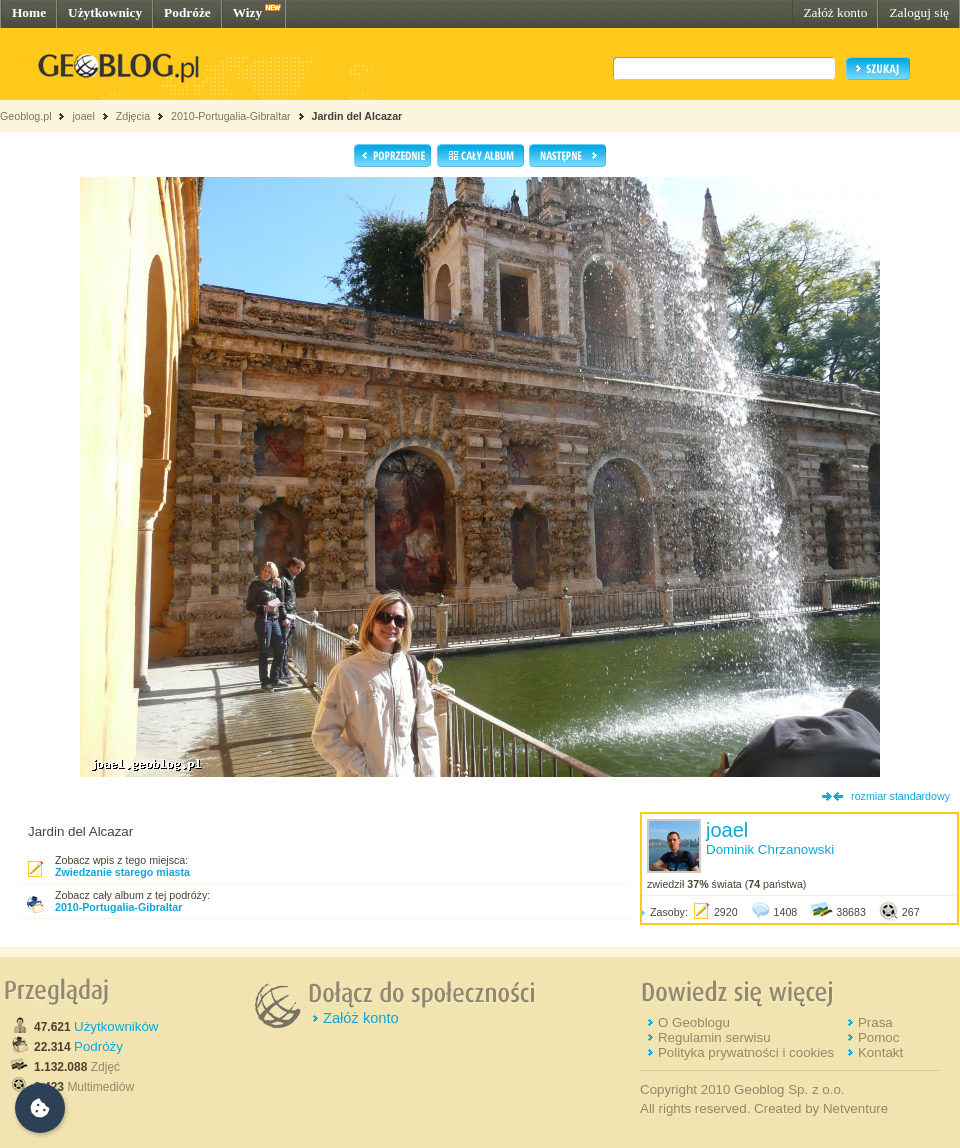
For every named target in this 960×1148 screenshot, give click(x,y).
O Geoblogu (694, 1022)
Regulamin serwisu (714, 1037)
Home (29, 12)
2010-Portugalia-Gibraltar (231, 116)
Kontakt (880, 1052)
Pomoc (878, 1037)
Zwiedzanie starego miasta (122, 872)
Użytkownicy (105, 12)
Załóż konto (835, 12)
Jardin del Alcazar (356, 116)
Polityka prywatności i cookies (746, 1052)
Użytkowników (116, 1026)
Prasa (875, 1022)
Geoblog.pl (26, 116)
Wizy (247, 12)
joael (83, 116)
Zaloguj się (919, 12)
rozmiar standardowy (900, 796)
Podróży (98, 1046)
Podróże (187, 12)
